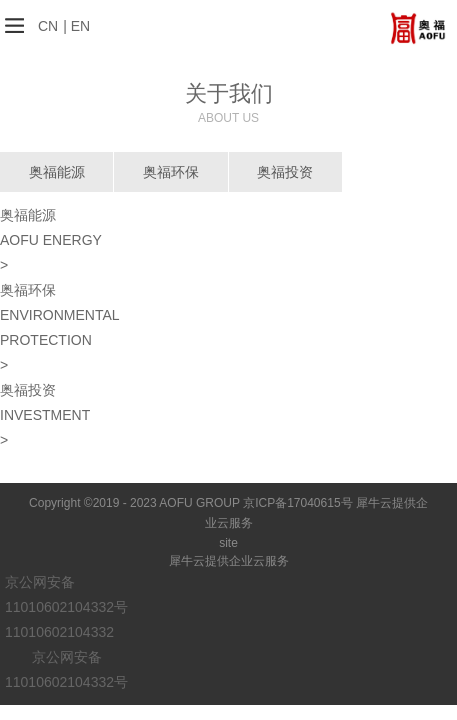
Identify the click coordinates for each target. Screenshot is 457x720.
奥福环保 (171, 172)
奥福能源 (57, 172)
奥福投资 (285, 172)
